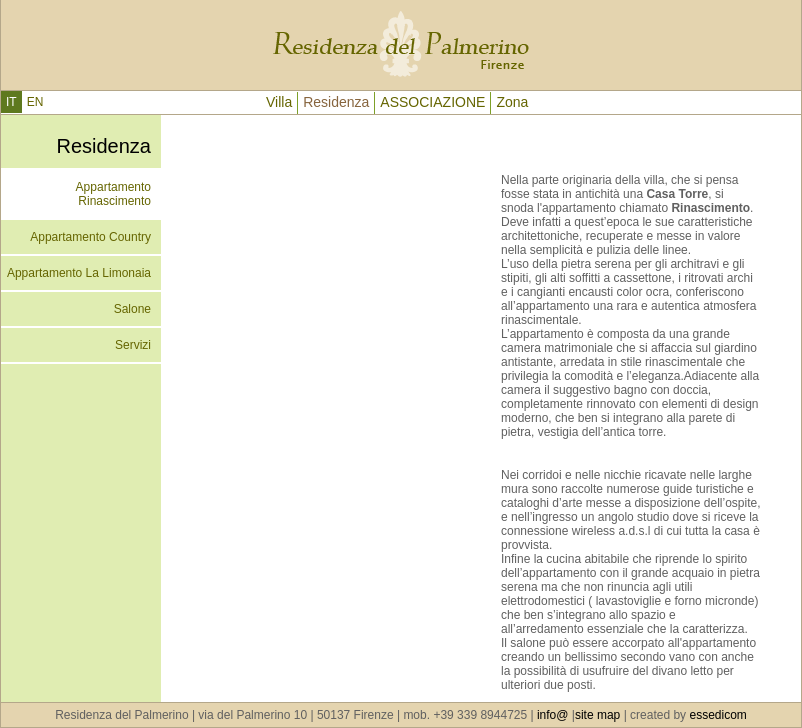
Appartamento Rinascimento (113, 194)
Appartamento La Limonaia (79, 273)
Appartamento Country (90, 237)
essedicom (717, 715)
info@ (551, 715)
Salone (132, 309)
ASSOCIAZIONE (432, 102)
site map (597, 715)
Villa (279, 102)
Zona (512, 102)
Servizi (133, 345)
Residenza (336, 102)
